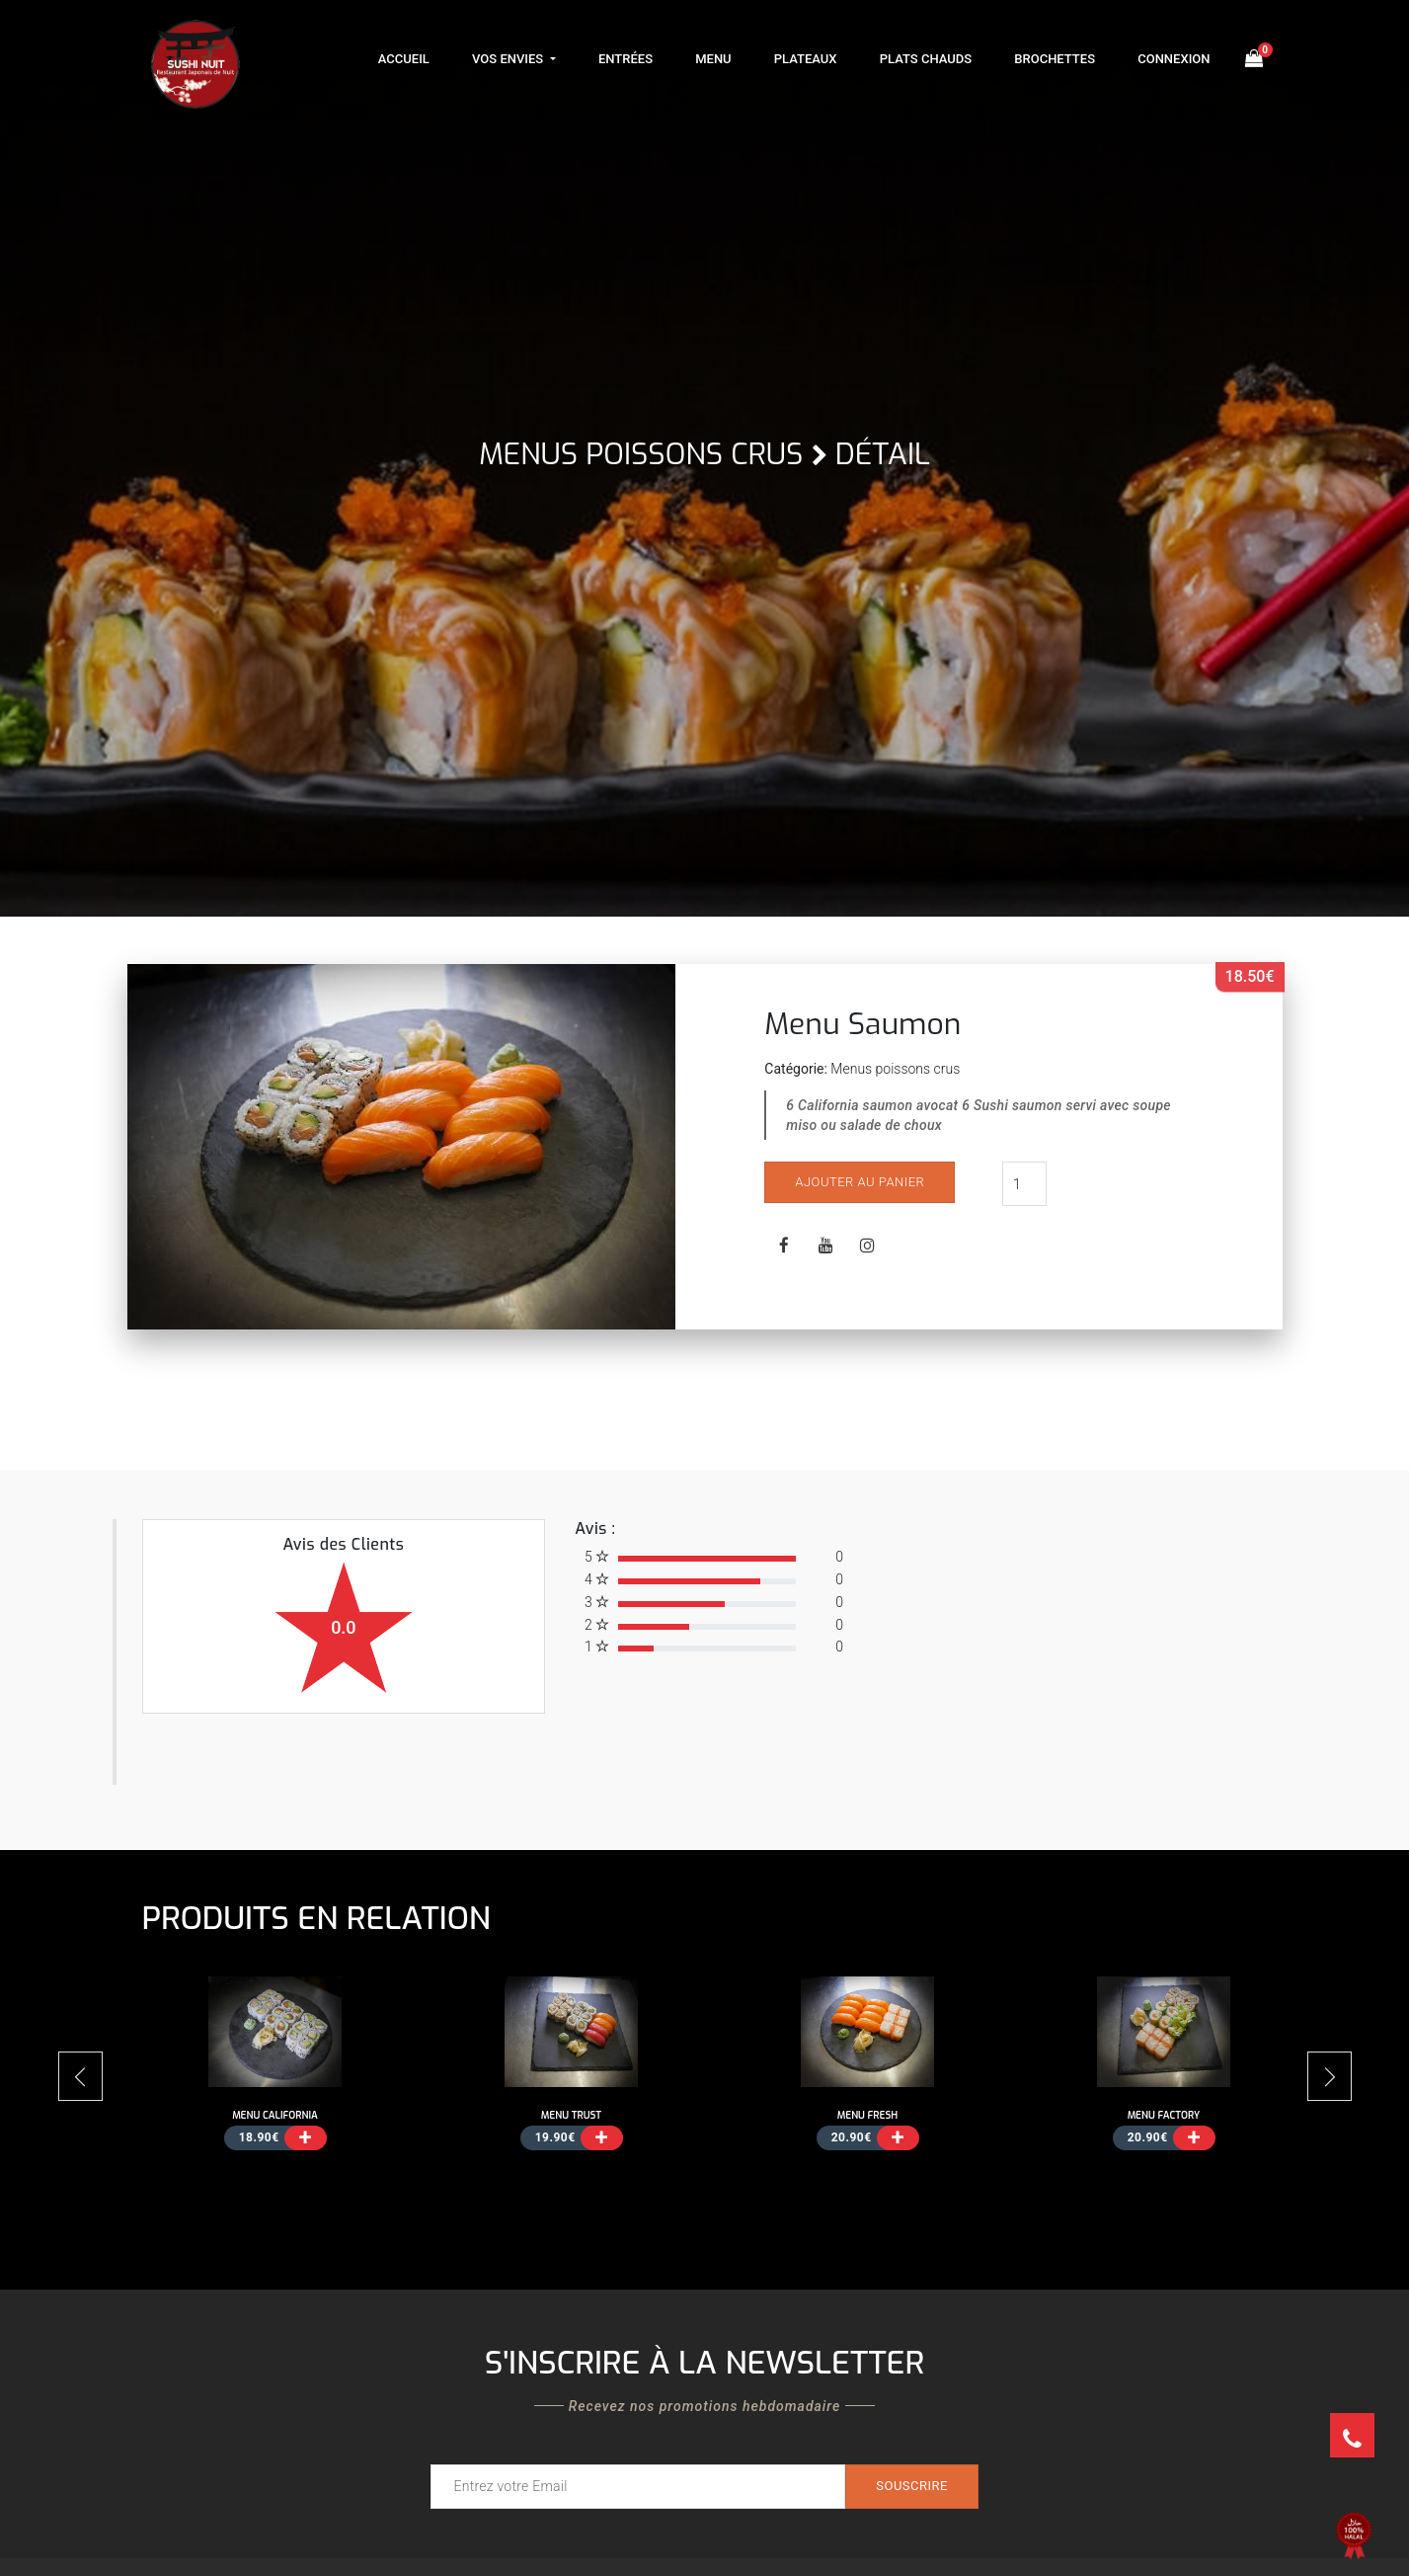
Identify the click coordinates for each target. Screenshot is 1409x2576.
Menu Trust (571, 2115)
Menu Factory (1164, 2115)
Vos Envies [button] (509, 58)
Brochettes (1054, 58)
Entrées (625, 58)
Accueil (404, 58)
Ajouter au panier (859, 1181)
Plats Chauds (926, 58)
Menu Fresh (868, 2115)
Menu (713, 58)
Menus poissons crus (641, 454)
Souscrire (912, 2485)
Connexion (1173, 58)
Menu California (275, 2115)
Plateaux (805, 58)
